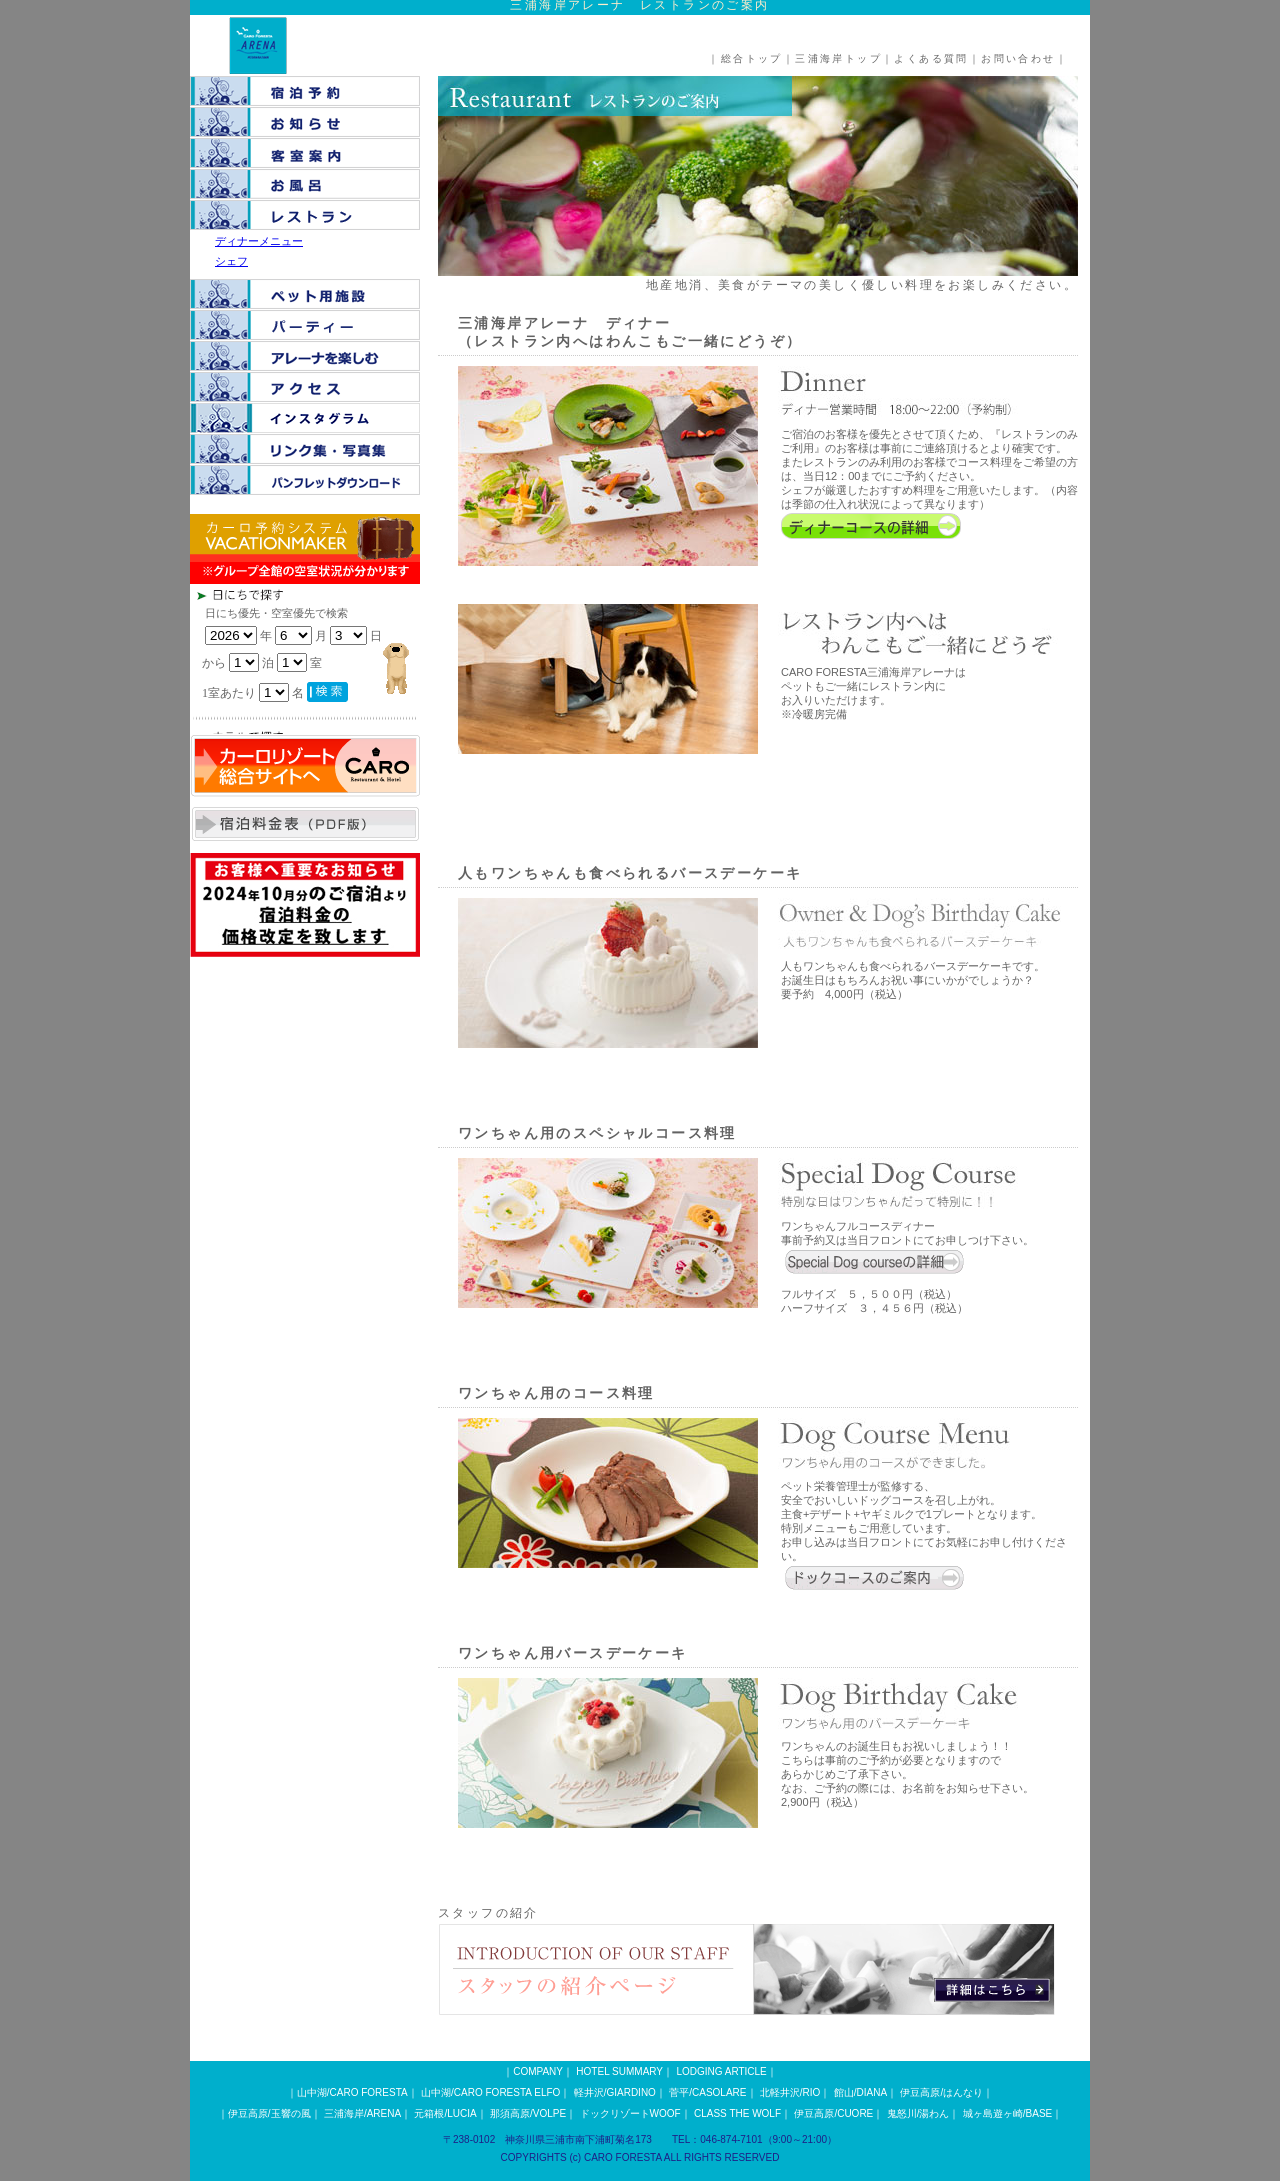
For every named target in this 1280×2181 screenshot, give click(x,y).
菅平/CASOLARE (707, 2092)
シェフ (231, 261)
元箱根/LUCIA (445, 2113)
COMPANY (538, 2071)
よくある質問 (931, 58)
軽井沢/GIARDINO (615, 2092)
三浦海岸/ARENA (362, 2113)
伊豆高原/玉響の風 (269, 2113)
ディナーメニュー (259, 241)
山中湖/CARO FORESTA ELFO (490, 2092)
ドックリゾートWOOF (630, 2113)
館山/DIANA (860, 2092)
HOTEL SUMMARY (619, 2071)
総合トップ (752, 58)
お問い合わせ (1018, 58)
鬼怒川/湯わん (918, 2113)
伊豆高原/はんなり (941, 2092)
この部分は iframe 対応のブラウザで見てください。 (340, 659)
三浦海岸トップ (838, 58)
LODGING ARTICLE (721, 2071)
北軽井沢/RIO (790, 2092)
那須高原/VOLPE (528, 2113)
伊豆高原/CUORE (833, 2113)
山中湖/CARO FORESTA (352, 2092)
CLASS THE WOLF (737, 2113)
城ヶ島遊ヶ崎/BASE (1007, 2113)
